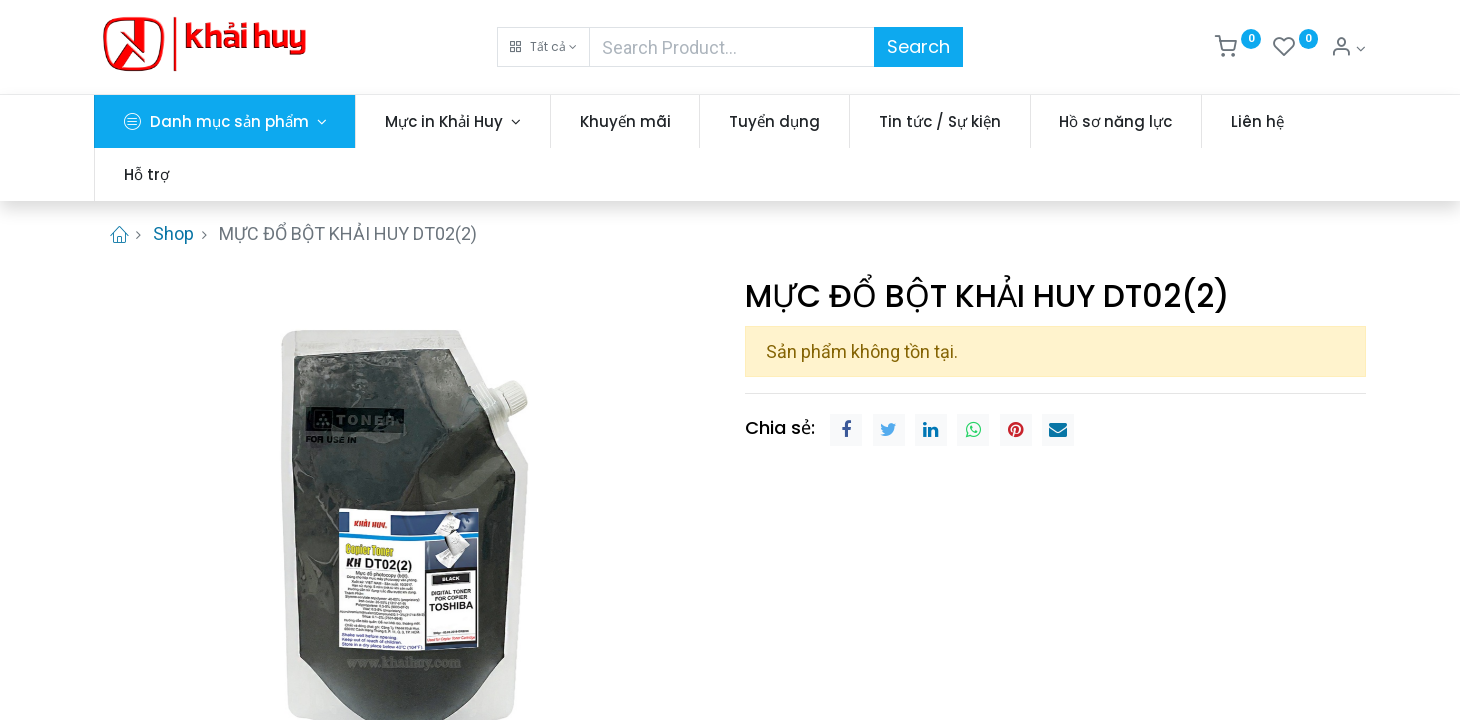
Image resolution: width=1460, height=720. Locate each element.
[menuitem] (625, 121)
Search (918, 46)
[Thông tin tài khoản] (1348, 49)
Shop (173, 233)
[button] (543, 47)
